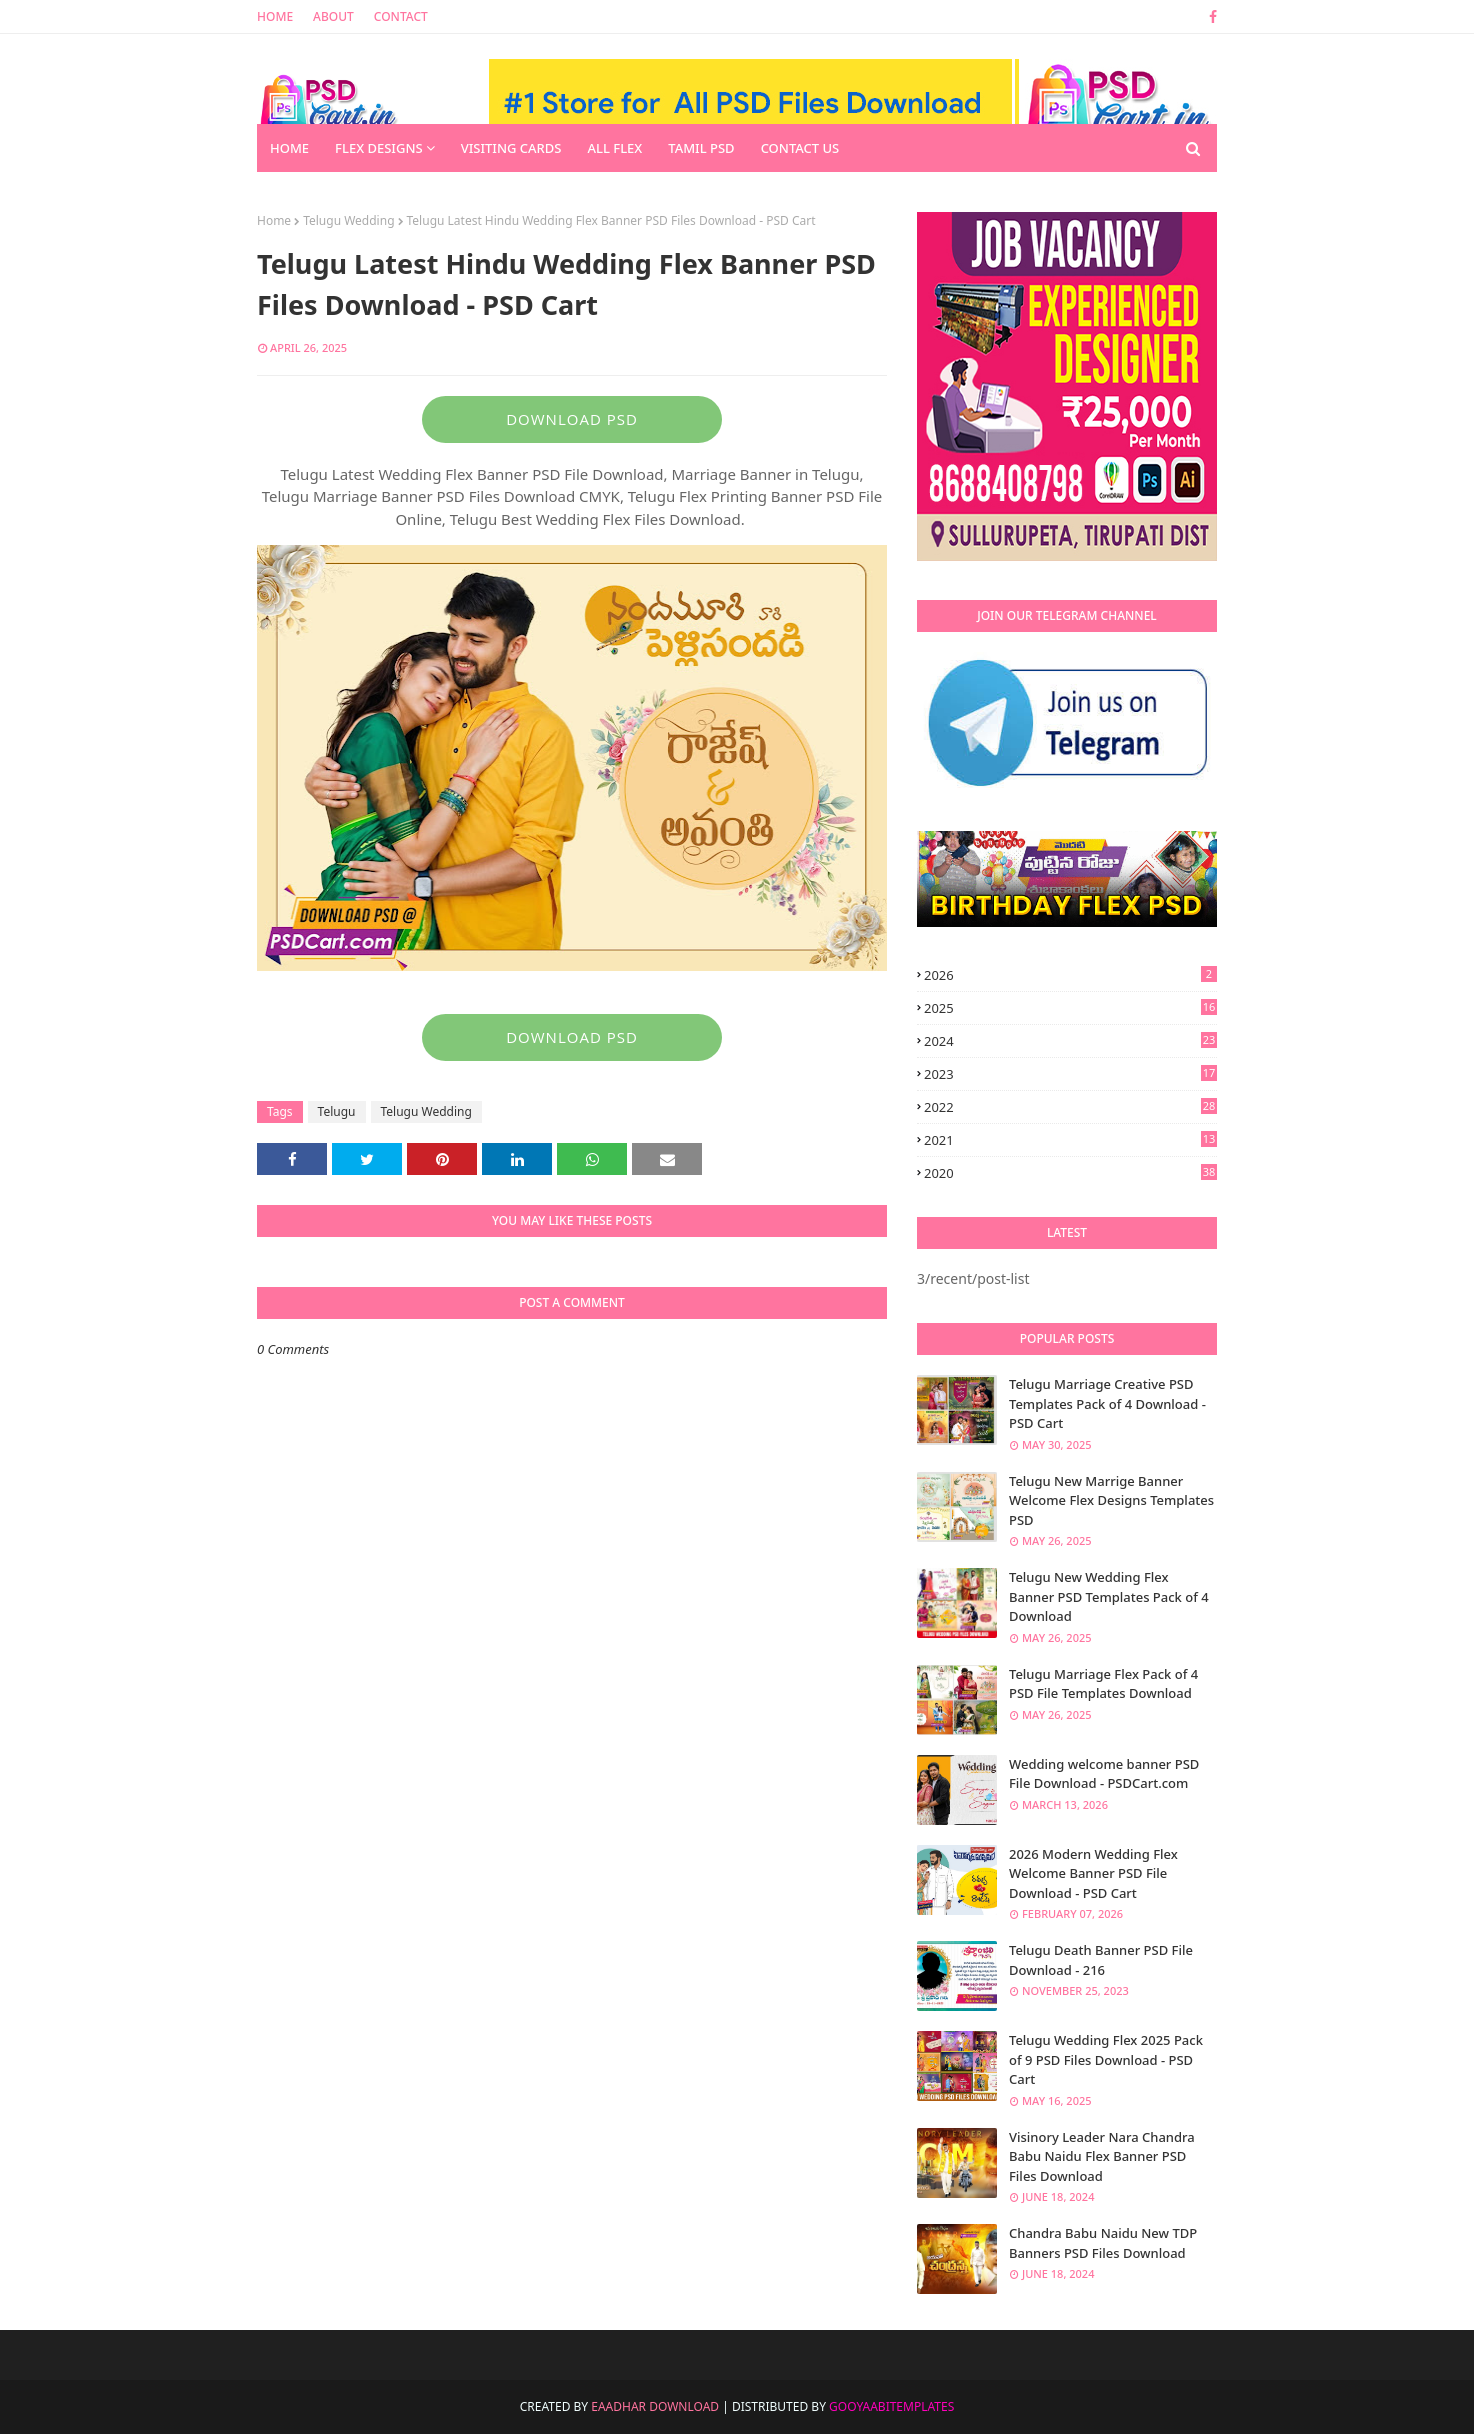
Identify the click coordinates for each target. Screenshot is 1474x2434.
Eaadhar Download (655, 2406)
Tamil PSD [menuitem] (701, 148)
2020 (1070, 1173)
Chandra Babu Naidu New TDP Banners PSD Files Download (1103, 2243)
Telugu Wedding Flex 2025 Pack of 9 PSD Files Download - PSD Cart (1106, 2059)
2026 (1070, 975)
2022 (1070, 1107)
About (333, 16)
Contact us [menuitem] (800, 148)
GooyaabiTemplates (891, 2406)
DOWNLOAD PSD (572, 419)
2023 (1070, 1074)
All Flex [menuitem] (614, 148)
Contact (401, 16)
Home (275, 16)
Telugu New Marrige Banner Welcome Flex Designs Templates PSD (1111, 1500)
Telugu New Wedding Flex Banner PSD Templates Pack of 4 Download (1109, 1596)
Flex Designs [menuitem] (379, 148)
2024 (1070, 1041)
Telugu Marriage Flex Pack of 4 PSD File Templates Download (1103, 1684)
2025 (1070, 1008)
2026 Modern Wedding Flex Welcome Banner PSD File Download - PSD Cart (1093, 1873)
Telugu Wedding (348, 220)
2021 (1070, 1140)
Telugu (337, 1111)
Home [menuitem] (289, 148)
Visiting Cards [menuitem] (511, 148)
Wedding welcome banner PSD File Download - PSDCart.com (1104, 1774)
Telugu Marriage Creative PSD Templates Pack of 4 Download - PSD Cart (1107, 1403)
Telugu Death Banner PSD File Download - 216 (1101, 1960)
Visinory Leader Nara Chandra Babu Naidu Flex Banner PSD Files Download (1102, 2156)
